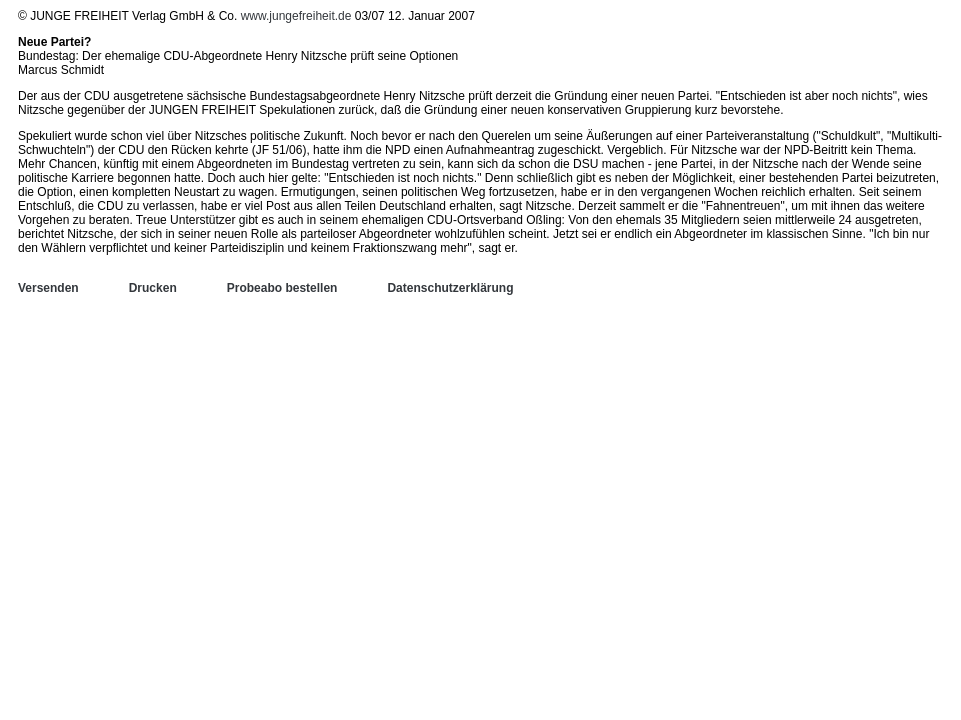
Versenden (48, 288)
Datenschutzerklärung (450, 288)
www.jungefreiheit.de (296, 16)
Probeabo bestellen (282, 288)
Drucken (153, 288)
